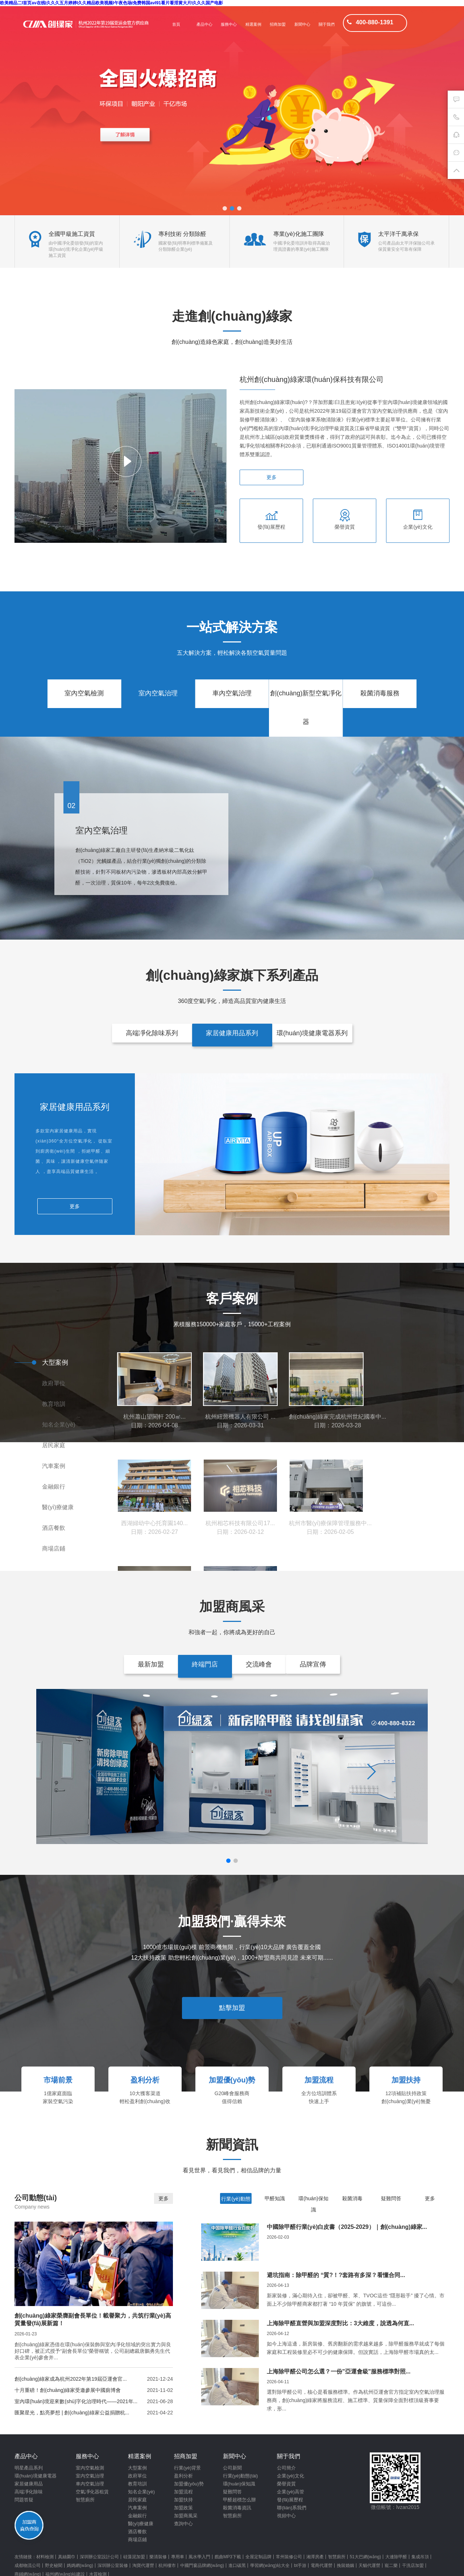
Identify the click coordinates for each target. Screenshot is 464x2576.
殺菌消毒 (352, 2198)
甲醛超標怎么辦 (239, 2499)
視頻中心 (286, 2515)
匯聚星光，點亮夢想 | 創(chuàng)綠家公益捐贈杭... (71, 2412)
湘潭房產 (315, 2557)
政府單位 (53, 1383)
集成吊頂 (420, 2557)
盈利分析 (183, 2476)
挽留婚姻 (345, 2565)
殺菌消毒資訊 (237, 2507)
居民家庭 (53, 1445)
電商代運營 (321, 2565)
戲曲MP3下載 (228, 2557)
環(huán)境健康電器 (35, 2476)
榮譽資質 (286, 2483)
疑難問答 (391, 2198)
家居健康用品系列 (232, 1033)
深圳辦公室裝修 (113, 2565)
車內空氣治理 (232, 693)
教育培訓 (53, 1404)
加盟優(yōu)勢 (189, 2483)
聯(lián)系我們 (291, 2507)
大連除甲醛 (396, 2557)
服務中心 (229, 24)
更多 (271, 477)
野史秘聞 (53, 2565)
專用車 (177, 2557)
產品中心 (204, 24)
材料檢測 (45, 2557)
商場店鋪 (53, 1548)
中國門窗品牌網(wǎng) (202, 2565)
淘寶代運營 (143, 2565)
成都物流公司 (27, 2565)
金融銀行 (53, 1486)
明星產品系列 (28, 2468)
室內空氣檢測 (84, 693)
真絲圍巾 (66, 2557)
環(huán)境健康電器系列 (312, 1033)
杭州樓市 (167, 2565)
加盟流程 (183, 2491)
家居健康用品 (28, 2483)
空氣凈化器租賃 (92, 2491)
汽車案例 (53, 1466)
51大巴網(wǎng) (365, 2557)
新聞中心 (302, 24)
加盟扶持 (183, 2499)
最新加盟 (151, 1664)
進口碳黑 (237, 2565)
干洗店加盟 (413, 2565)
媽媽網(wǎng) (80, 2565)
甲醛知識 (275, 2198)
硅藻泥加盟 (134, 2557)
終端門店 (205, 1664)
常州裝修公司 (289, 2557)
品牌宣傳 (313, 1664)
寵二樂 (391, 2565)
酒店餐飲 (53, 1528)
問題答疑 (23, 2499)
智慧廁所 (85, 2499)
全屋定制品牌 (258, 2557)
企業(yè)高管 (290, 2491)
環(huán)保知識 (239, 2483)
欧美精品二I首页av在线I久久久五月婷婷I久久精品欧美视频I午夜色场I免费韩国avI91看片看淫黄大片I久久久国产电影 (111, 2)
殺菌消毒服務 (379, 693)
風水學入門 (199, 2557)
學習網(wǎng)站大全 (270, 2565)
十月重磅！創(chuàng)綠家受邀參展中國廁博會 (67, 2390)
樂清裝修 (158, 2557)
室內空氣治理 (158, 693)
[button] (225, 208)
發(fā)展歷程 (290, 2499)
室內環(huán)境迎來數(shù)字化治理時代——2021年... (75, 2401)
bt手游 (300, 2565)
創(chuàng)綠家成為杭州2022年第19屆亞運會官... (70, 2379)
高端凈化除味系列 (152, 1033)
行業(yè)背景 (187, 2468)
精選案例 (253, 24)
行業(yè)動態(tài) (240, 2476)
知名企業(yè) (58, 1425)
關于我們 (327, 24)
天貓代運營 (369, 2565)
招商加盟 (278, 24)
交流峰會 (259, 1664)
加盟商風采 (186, 2515)
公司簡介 (286, 2468)
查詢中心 (183, 2523)
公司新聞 (232, 2468)
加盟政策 (183, 2507)
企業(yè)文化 (290, 2476)
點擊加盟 (232, 2007)
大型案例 (55, 1362)
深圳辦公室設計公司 (99, 2557)
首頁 (176, 24)
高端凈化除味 (28, 2491)
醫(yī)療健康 (58, 1507)
